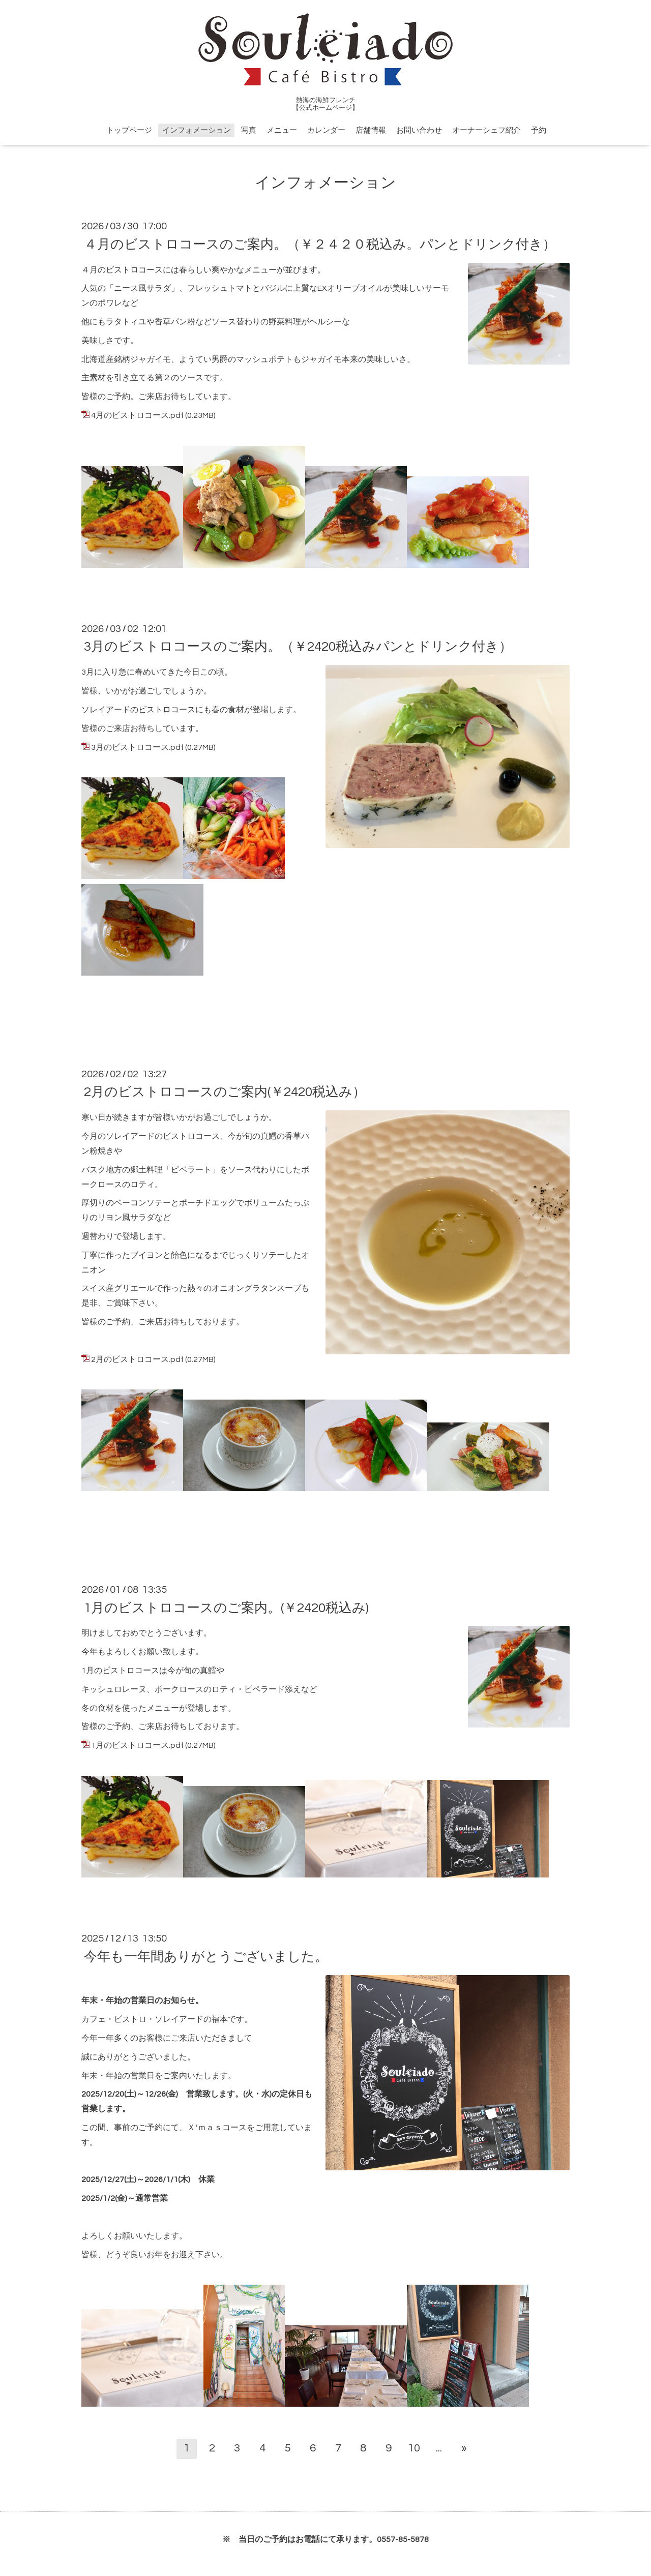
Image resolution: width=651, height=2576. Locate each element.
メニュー (282, 130)
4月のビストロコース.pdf (137, 415)
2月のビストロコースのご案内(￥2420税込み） (225, 1092)
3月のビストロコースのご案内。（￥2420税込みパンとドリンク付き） (298, 646)
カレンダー (326, 130)
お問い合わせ (419, 130)
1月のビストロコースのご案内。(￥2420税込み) (226, 1607)
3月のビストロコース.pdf (137, 747)
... (439, 2448)
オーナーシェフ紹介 (486, 130)
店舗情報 (371, 130)
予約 (538, 130)
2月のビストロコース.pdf (137, 1359)
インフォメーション (196, 130)
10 (414, 2448)
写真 (248, 130)
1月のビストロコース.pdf (137, 1745)
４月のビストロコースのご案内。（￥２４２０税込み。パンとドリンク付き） (320, 244)
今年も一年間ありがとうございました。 (206, 1956)
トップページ (129, 130)
